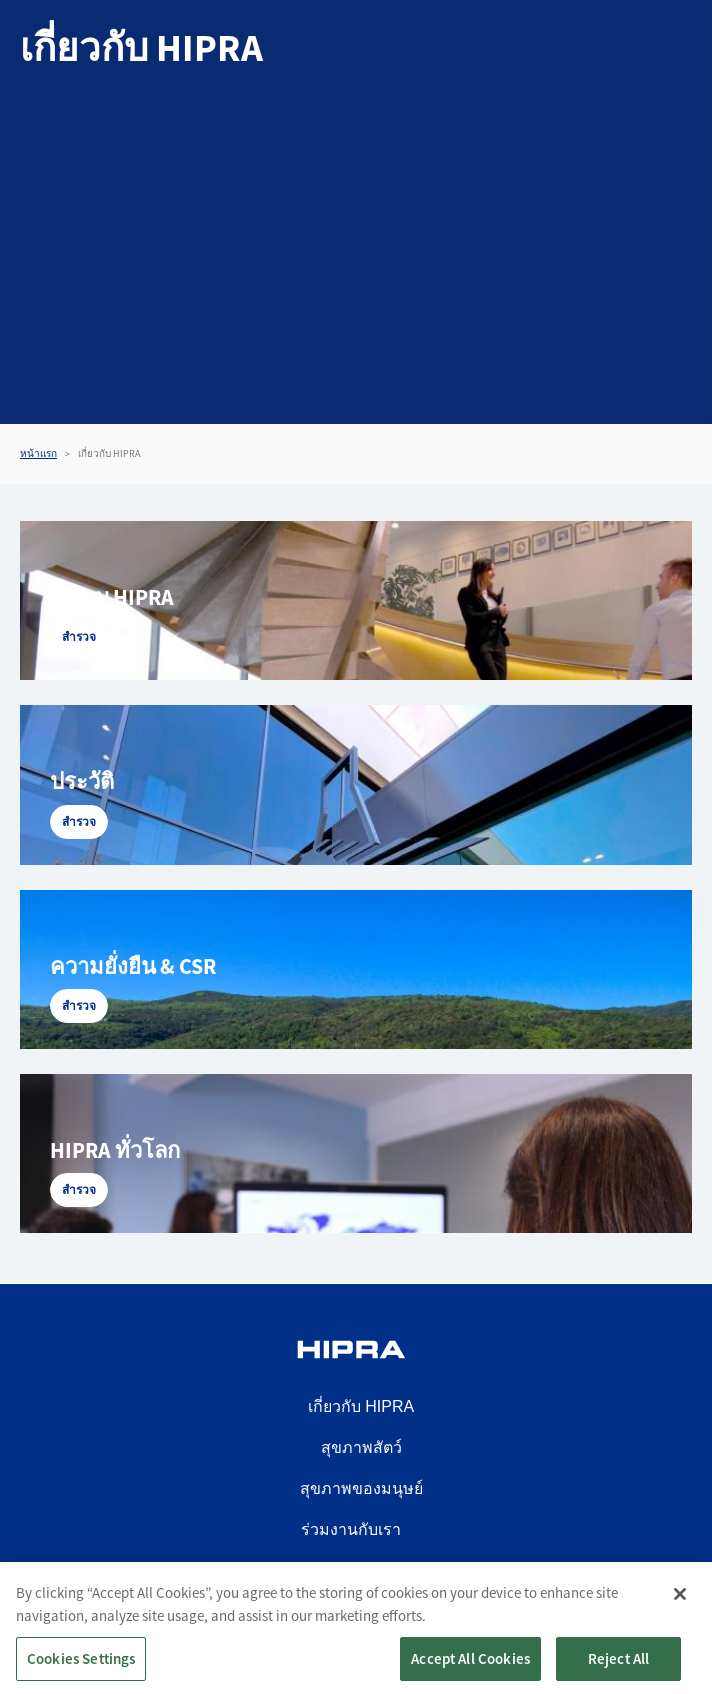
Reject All (619, 1671)
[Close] (680, 1607)
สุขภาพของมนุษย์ (361, 1488)
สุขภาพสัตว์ (361, 1447)
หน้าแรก (38, 453)
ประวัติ (82, 781)
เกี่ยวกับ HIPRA (361, 1406)
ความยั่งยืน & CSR (133, 966)
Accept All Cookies (470, 1671)
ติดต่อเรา (351, 1570)
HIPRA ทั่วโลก (115, 1150)
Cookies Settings (81, 1671)
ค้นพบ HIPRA (112, 597)
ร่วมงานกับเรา (351, 1529)
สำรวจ (79, 636)
